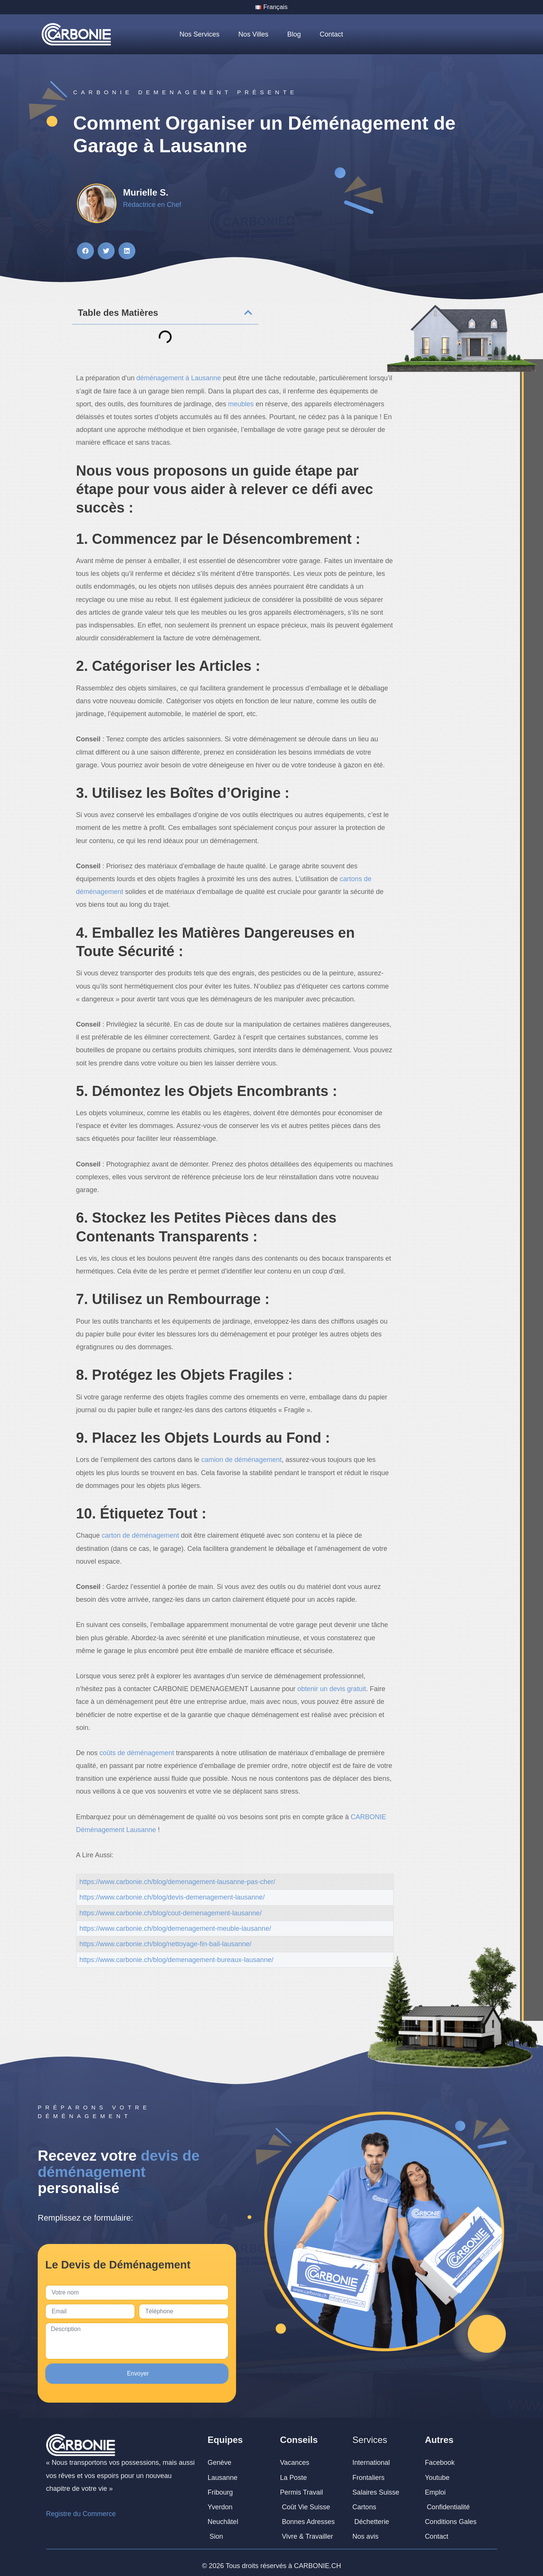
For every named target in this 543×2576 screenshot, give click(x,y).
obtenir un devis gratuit (332, 1689)
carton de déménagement (141, 1536)
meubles (241, 405)
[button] (85, 251)
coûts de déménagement (137, 1753)
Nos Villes (253, 35)
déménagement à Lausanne (179, 379)
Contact (331, 35)
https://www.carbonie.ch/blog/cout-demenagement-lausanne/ (171, 1914)
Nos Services (199, 35)
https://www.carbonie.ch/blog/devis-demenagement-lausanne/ (172, 1898)
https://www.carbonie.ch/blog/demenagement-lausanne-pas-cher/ (177, 1882)
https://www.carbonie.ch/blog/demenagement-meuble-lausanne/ (175, 1929)
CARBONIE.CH (317, 2560)
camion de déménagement (241, 1461)
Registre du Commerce (81, 2508)
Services (370, 2434)
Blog (294, 35)
